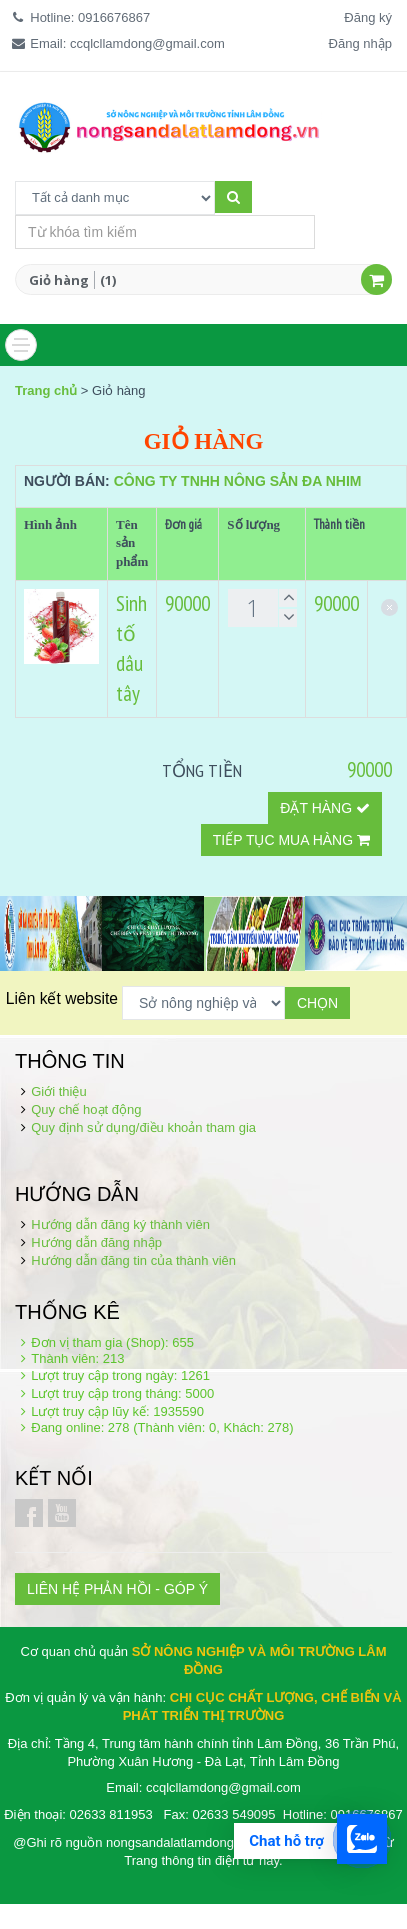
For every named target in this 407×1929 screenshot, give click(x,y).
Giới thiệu (58, 1091)
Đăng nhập (360, 43)
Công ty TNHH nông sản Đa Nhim (238, 481)
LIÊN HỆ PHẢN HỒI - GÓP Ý (117, 1589)
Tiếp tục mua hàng (291, 840)
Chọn (317, 1003)
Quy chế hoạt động (86, 1109)
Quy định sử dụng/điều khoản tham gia (143, 1127)
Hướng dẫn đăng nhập (96, 1242)
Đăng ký (368, 17)
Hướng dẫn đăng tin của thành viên (133, 1260)
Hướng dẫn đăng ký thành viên (120, 1224)
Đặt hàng (325, 808)
